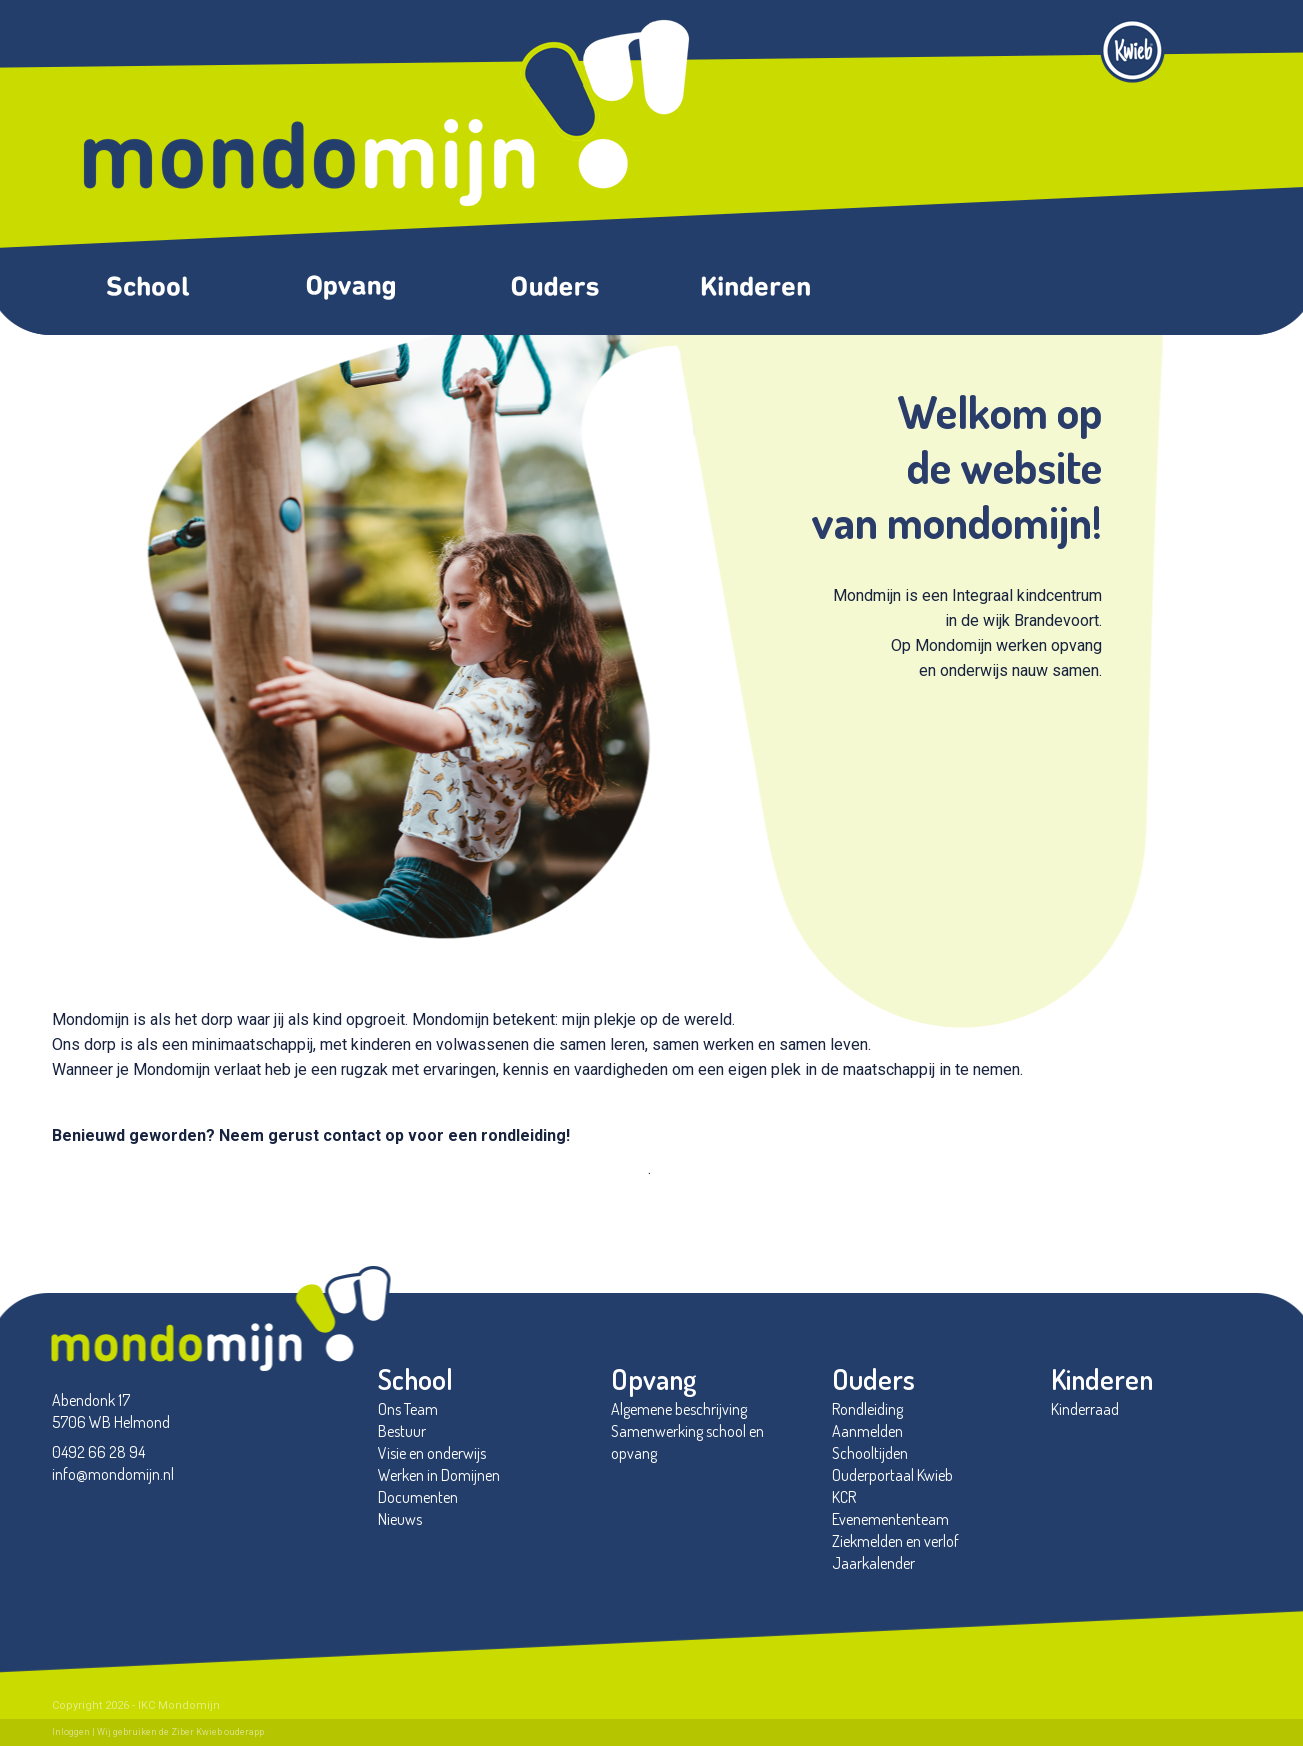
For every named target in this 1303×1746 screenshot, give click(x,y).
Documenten (418, 1497)
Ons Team (408, 1409)
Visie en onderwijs (432, 1453)
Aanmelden (867, 1431)
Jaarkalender (873, 1563)
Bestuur (402, 1431)
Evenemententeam (890, 1519)
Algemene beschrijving (679, 1409)
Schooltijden (870, 1453)
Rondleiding (867, 1409)
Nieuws (401, 1519)
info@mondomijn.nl (113, 1474)
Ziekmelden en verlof (895, 1541)
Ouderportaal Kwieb (892, 1475)
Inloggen (71, 1732)
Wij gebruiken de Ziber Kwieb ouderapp (180, 1732)
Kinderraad (1085, 1409)
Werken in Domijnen (439, 1475)
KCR (844, 1497)
